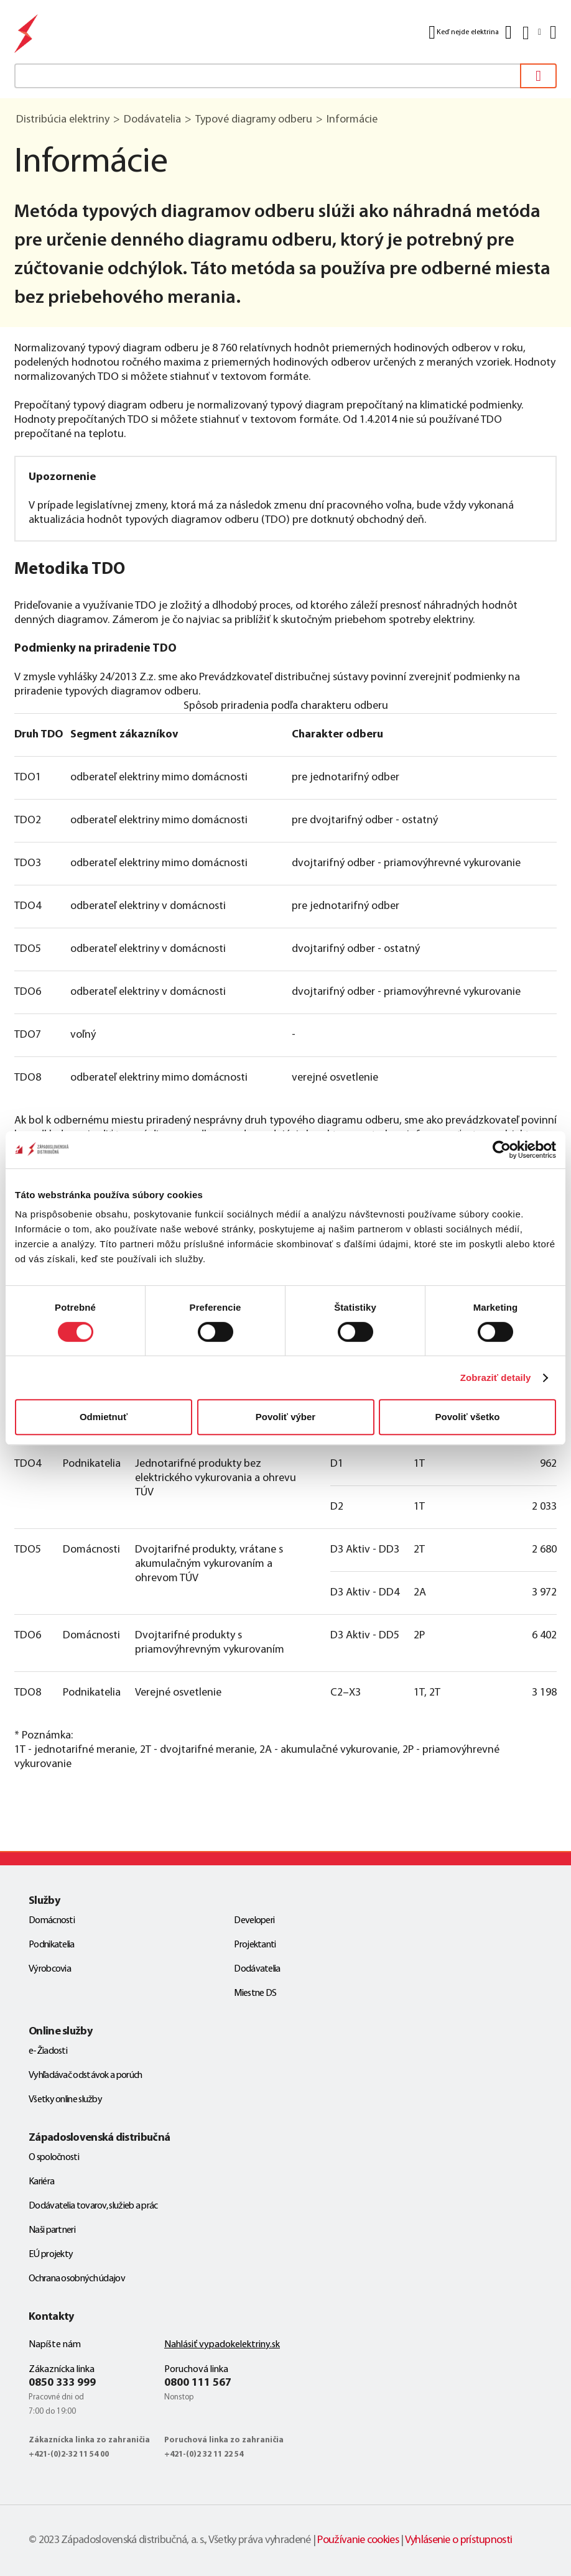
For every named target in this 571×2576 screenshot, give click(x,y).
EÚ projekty (51, 2255)
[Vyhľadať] (538, 75)
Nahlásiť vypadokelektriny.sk (222, 2345)
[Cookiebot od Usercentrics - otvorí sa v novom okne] (501, 1149)
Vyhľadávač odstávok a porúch (85, 2075)
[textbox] (285, 75)
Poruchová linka (196, 2370)
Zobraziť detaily (495, 1377)
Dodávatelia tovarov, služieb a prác (93, 2206)
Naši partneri (52, 2230)
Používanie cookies (357, 2540)
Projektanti (255, 1945)
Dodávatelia (257, 1969)
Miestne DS (255, 1993)
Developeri (254, 1921)
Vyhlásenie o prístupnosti (459, 2540)
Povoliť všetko (467, 1416)
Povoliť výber (285, 1416)
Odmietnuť (104, 1416)
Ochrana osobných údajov (77, 2279)
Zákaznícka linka (62, 2370)
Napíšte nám (55, 2345)
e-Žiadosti (48, 2051)
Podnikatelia (52, 1945)
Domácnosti (52, 1921)
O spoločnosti (54, 2158)
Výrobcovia (50, 1969)
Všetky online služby (65, 2100)
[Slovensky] (531, 33)
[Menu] (552, 32)
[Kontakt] (508, 32)
